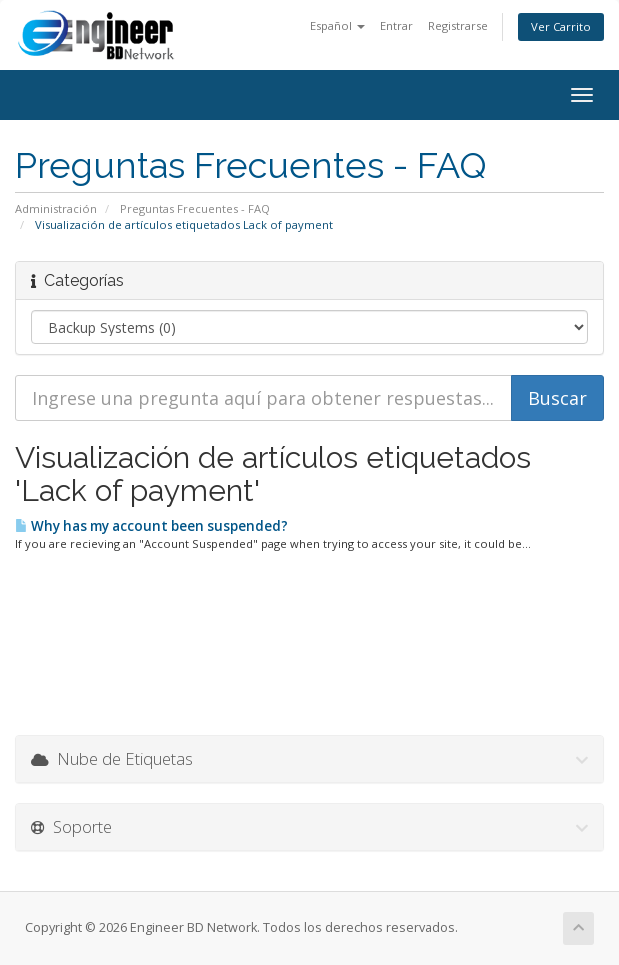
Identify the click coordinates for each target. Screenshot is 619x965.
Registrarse (458, 25)
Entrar (396, 25)
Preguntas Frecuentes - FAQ (195, 208)
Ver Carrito (561, 26)
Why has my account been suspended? (151, 526)
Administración (56, 208)
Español (337, 25)
